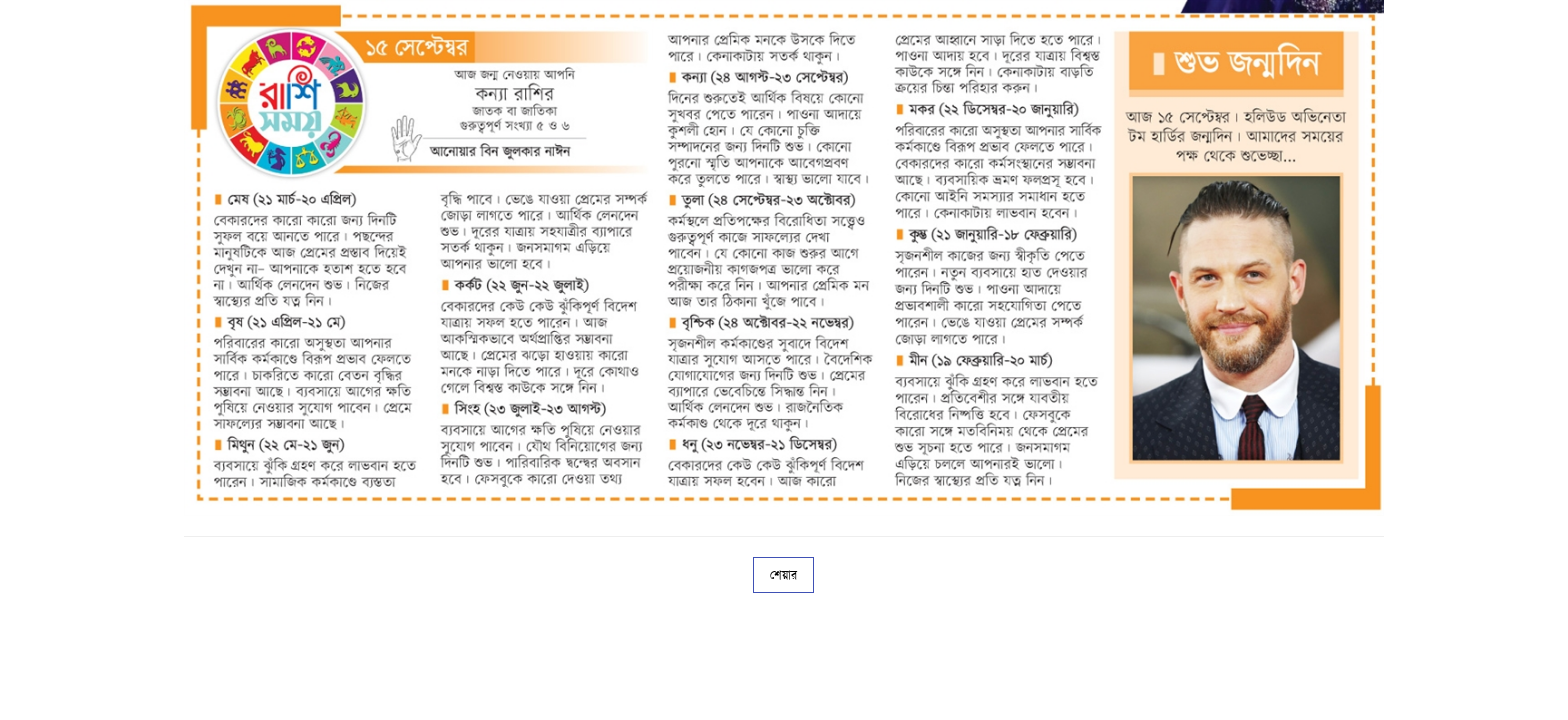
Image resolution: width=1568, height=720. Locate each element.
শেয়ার (783, 575)
